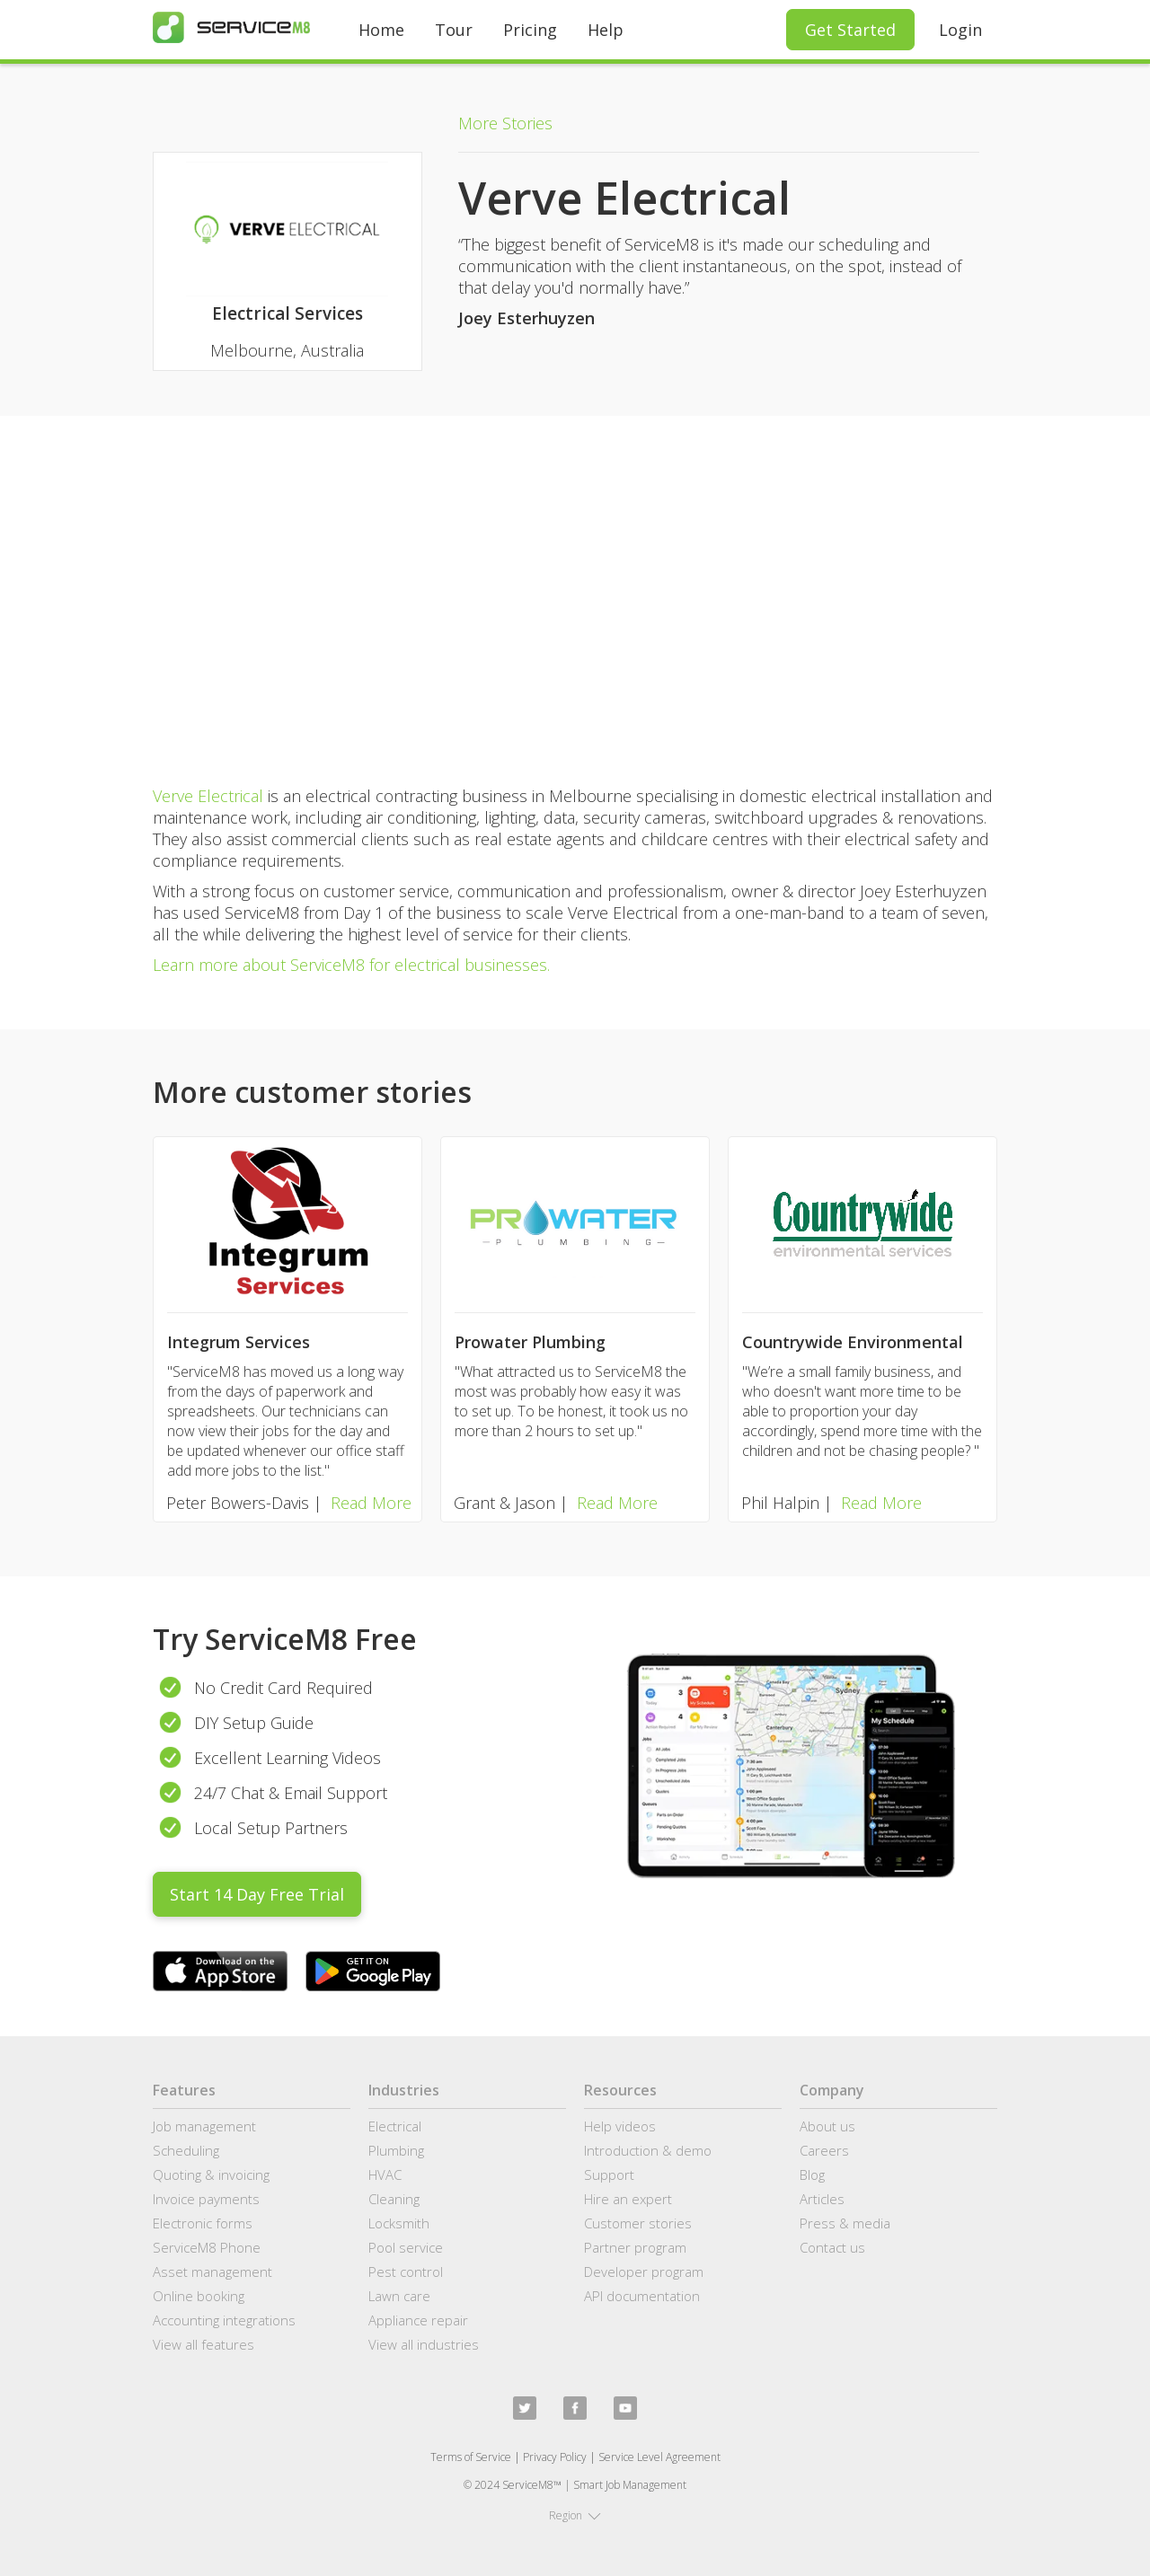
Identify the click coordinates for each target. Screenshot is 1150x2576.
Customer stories (638, 2223)
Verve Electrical (208, 796)
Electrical (394, 2126)
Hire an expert (628, 2199)
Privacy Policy (555, 2457)
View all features (203, 2344)
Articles (822, 2199)
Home (381, 29)
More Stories (505, 123)
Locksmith (398, 2223)
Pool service (405, 2247)
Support (609, 2174)
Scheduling (186, 2150)
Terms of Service (470, 2457)
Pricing (530, 29)
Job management (204, 2126)
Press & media (845, 2223)
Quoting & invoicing (211, 2174)
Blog (812, 2174)
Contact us (832, 2247)
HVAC (385, 2174)
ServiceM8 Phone (207, 2247)
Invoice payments (206, 2199)
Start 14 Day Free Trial (257, 1894)
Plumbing (396, 2150)
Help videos (620, 2126)
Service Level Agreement (659, 2457)
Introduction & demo (648, 2150)
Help (606, 29)
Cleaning (394, 2199)
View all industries (423, 2344)
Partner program (635, 2247)
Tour (454, 29)
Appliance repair (418, 2320)
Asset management (212, 2271)
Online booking (198, 2296)
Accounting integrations (224, 2320)
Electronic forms (202, 2223)
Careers (824, 2150)
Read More (371, 1502)
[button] (575, 2516)
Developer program (643, 2271)
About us (827, 2126)
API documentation (642, 2296)
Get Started (850, 29)
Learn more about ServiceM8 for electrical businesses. (351, 964)
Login (960, 29)
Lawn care (399, 2296)
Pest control (405, 2271)
